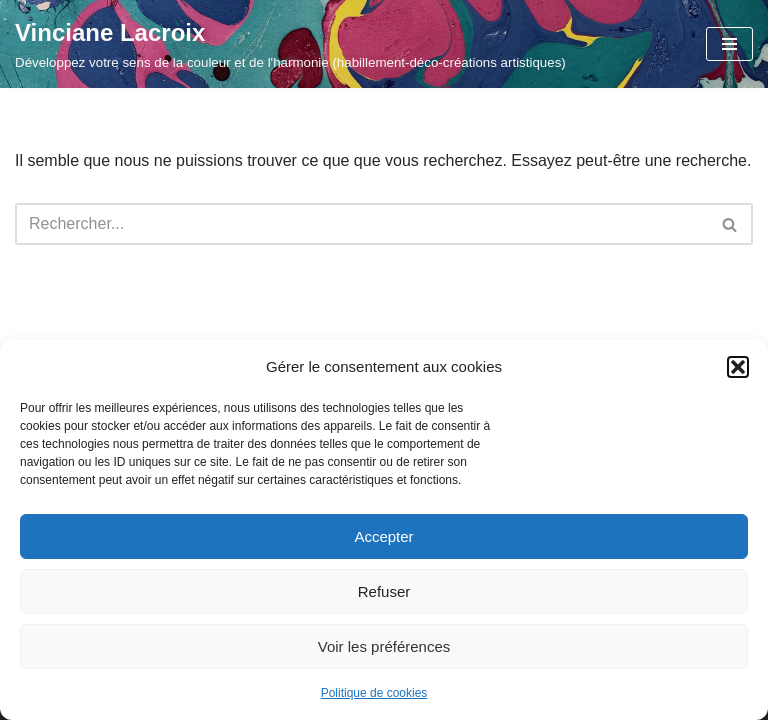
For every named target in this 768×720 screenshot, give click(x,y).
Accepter (383, 536)
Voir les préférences (384, 646)
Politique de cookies (374, 693)
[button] (738, 367)
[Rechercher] (361, 224)
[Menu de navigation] (729, 44)
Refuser (384, 591)
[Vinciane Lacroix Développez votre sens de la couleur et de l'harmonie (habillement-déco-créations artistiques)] (290, 44)
